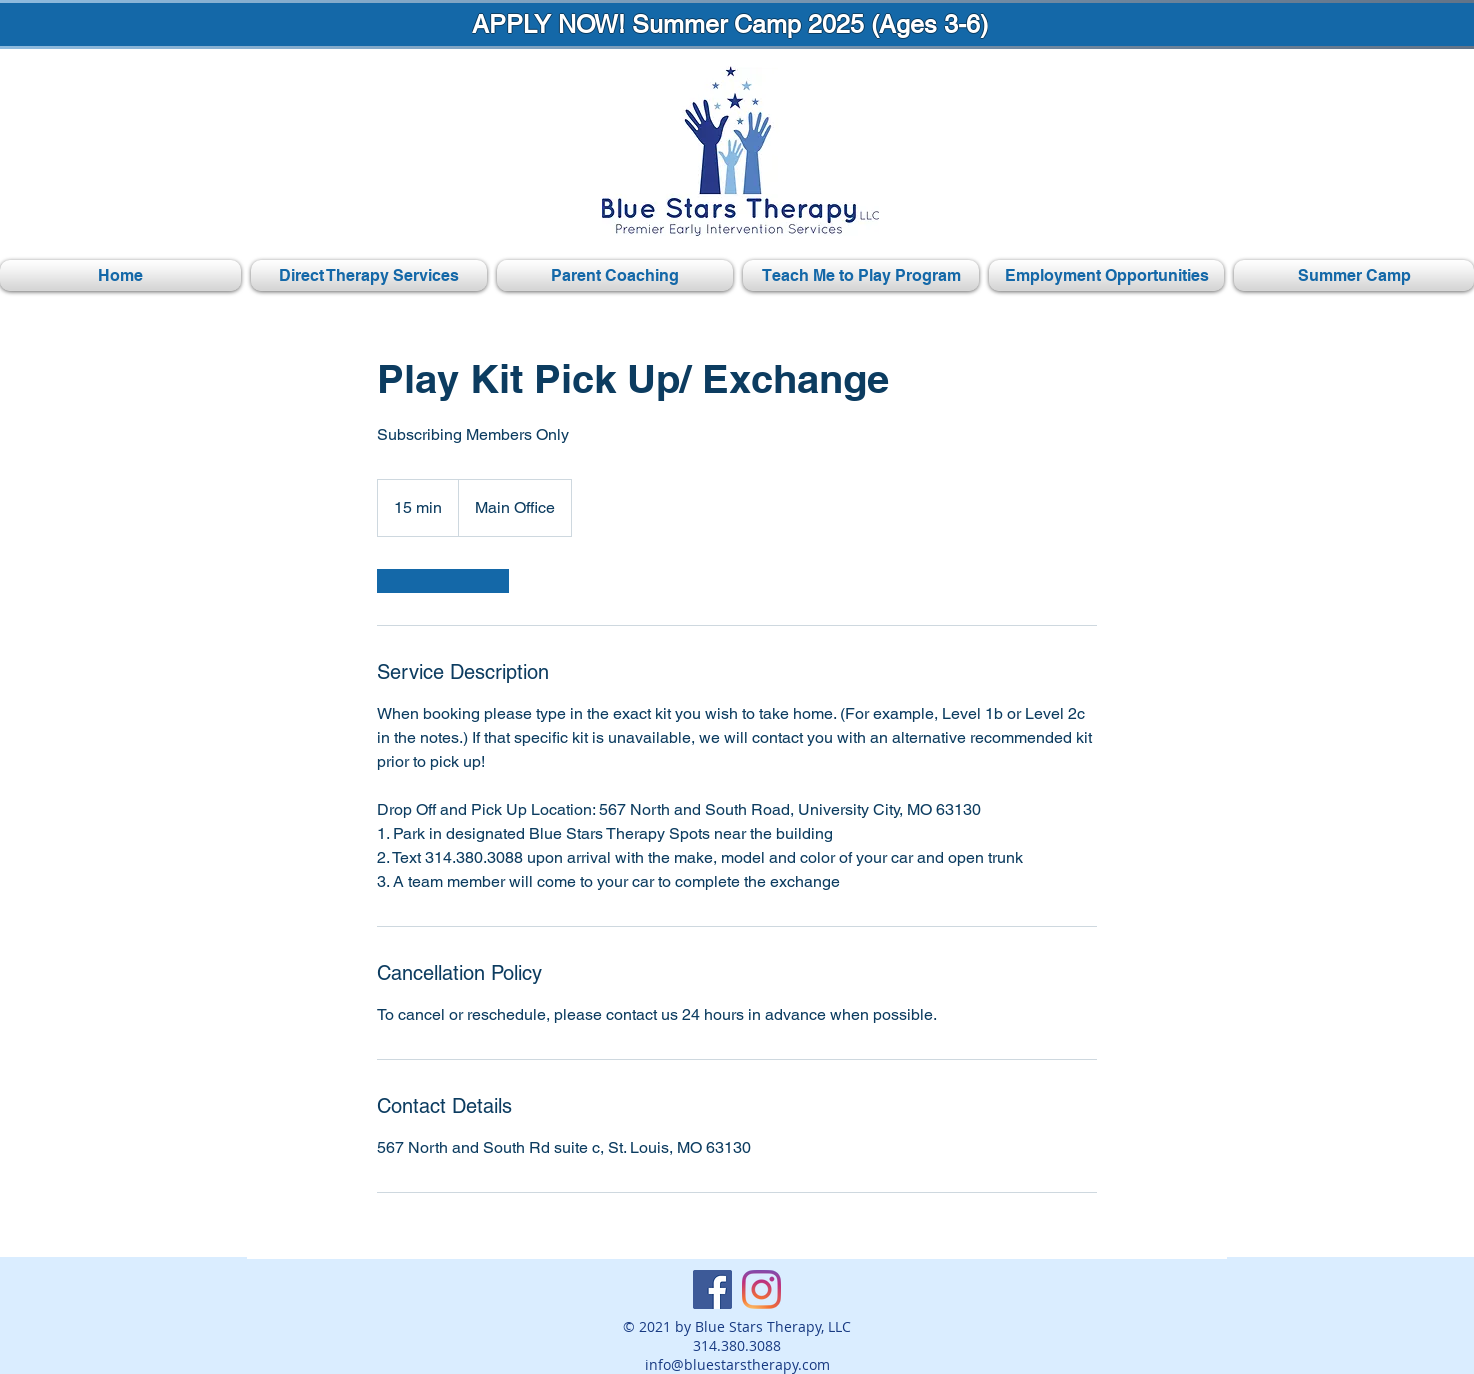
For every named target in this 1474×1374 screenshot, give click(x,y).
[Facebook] (712, 1289)
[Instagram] (761, 1289)
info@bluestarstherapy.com (737, 1364)
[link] (443, 581)
